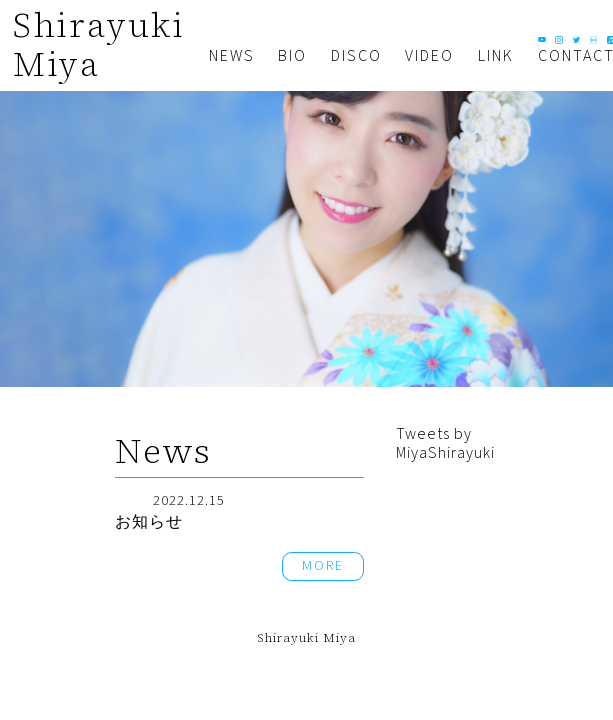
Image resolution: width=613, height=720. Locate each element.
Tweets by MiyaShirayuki (445, 443)
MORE (323, 566)
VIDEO (429, 56)
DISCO (356, 56)
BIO (292, 56)
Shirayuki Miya (99, 44)
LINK (496, 56)
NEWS (232, 56)
